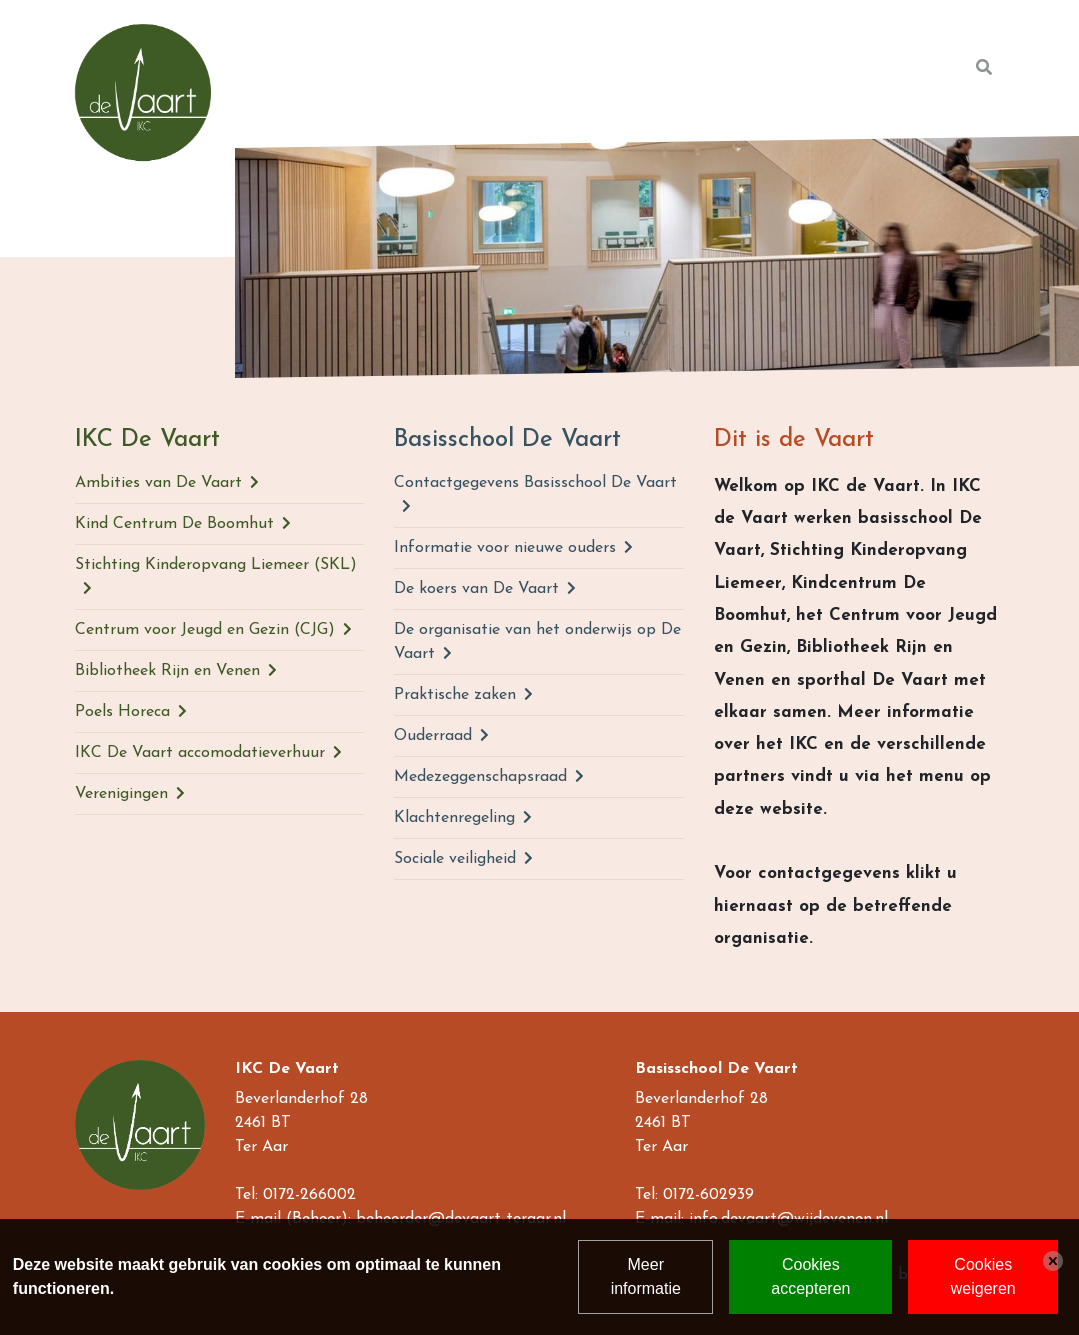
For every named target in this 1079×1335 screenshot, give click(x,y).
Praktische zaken (455, 695)
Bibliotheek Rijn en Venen (167, 671)
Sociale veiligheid (455, 859)
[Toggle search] (984, 68)
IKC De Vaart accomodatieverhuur (200, 753)
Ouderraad (433, 736)
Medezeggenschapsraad (480, 777)
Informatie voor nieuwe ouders (505, 548)
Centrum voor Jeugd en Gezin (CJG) (205, 630)
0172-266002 (309, 1195)
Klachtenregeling (454, 818)
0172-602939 (708, 1195)
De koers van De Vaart (476, 589)
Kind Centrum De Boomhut (174, 524)
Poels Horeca (122, 712)
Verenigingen (121, 794)
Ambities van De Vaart (158, 483)
